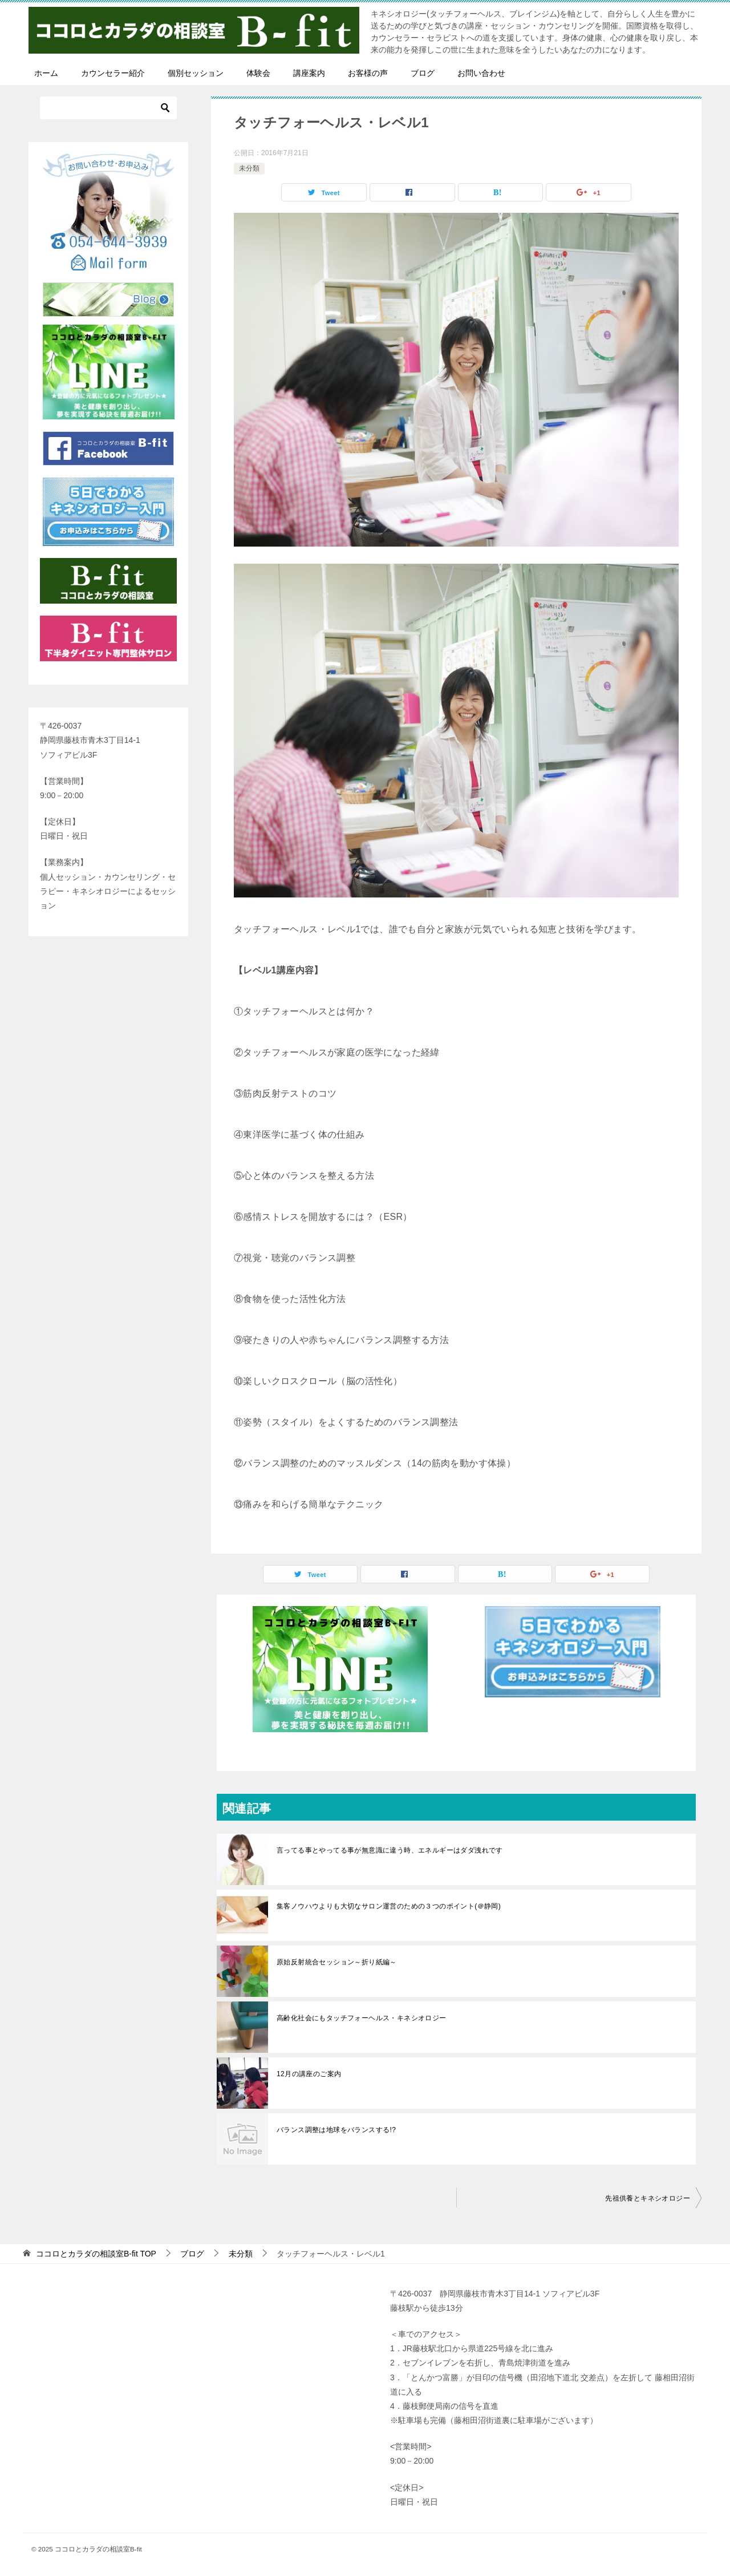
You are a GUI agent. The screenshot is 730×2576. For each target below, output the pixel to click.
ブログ (423, 73)
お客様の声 (368, 73)
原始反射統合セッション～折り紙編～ (337, 1962)
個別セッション (196, 73)
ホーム (46, 73)
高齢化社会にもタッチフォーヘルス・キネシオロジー (362, 2018)
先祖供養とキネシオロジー (647, 2198)
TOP (96, 2253)
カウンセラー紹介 (113, 73)
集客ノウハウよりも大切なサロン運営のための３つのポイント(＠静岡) (389, 1906)
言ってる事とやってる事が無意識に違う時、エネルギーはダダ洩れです (390, 1850)
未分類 (249, 168)
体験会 (258, 73)
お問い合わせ (481, 73)
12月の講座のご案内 (309, 2074)
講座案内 (309, 73)
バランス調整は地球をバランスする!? (336, 2130)
